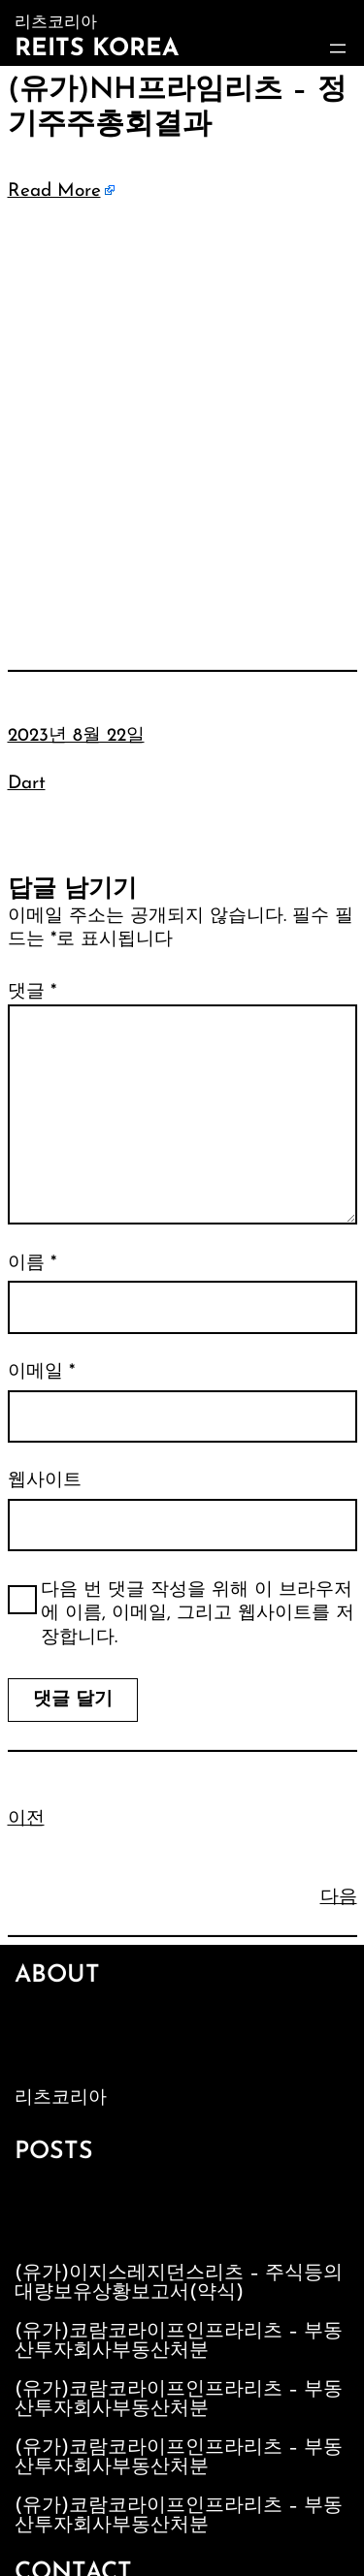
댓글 (32, 992)
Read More (54, 191)
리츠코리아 (61, 2098)
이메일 (41, 1372)
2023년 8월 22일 (76, 736)
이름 (32, 1264)
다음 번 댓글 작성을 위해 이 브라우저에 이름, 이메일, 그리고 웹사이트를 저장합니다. (197, 1614)
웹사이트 (45, 1481)
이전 (26, 1819)
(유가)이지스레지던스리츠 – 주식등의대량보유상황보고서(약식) (179, 2283)
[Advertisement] (182, 408)
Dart (27, 784)
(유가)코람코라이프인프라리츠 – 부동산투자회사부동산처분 (179, 2341)
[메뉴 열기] (337, 48)
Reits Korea (97, 49)
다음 (338, 1898)
